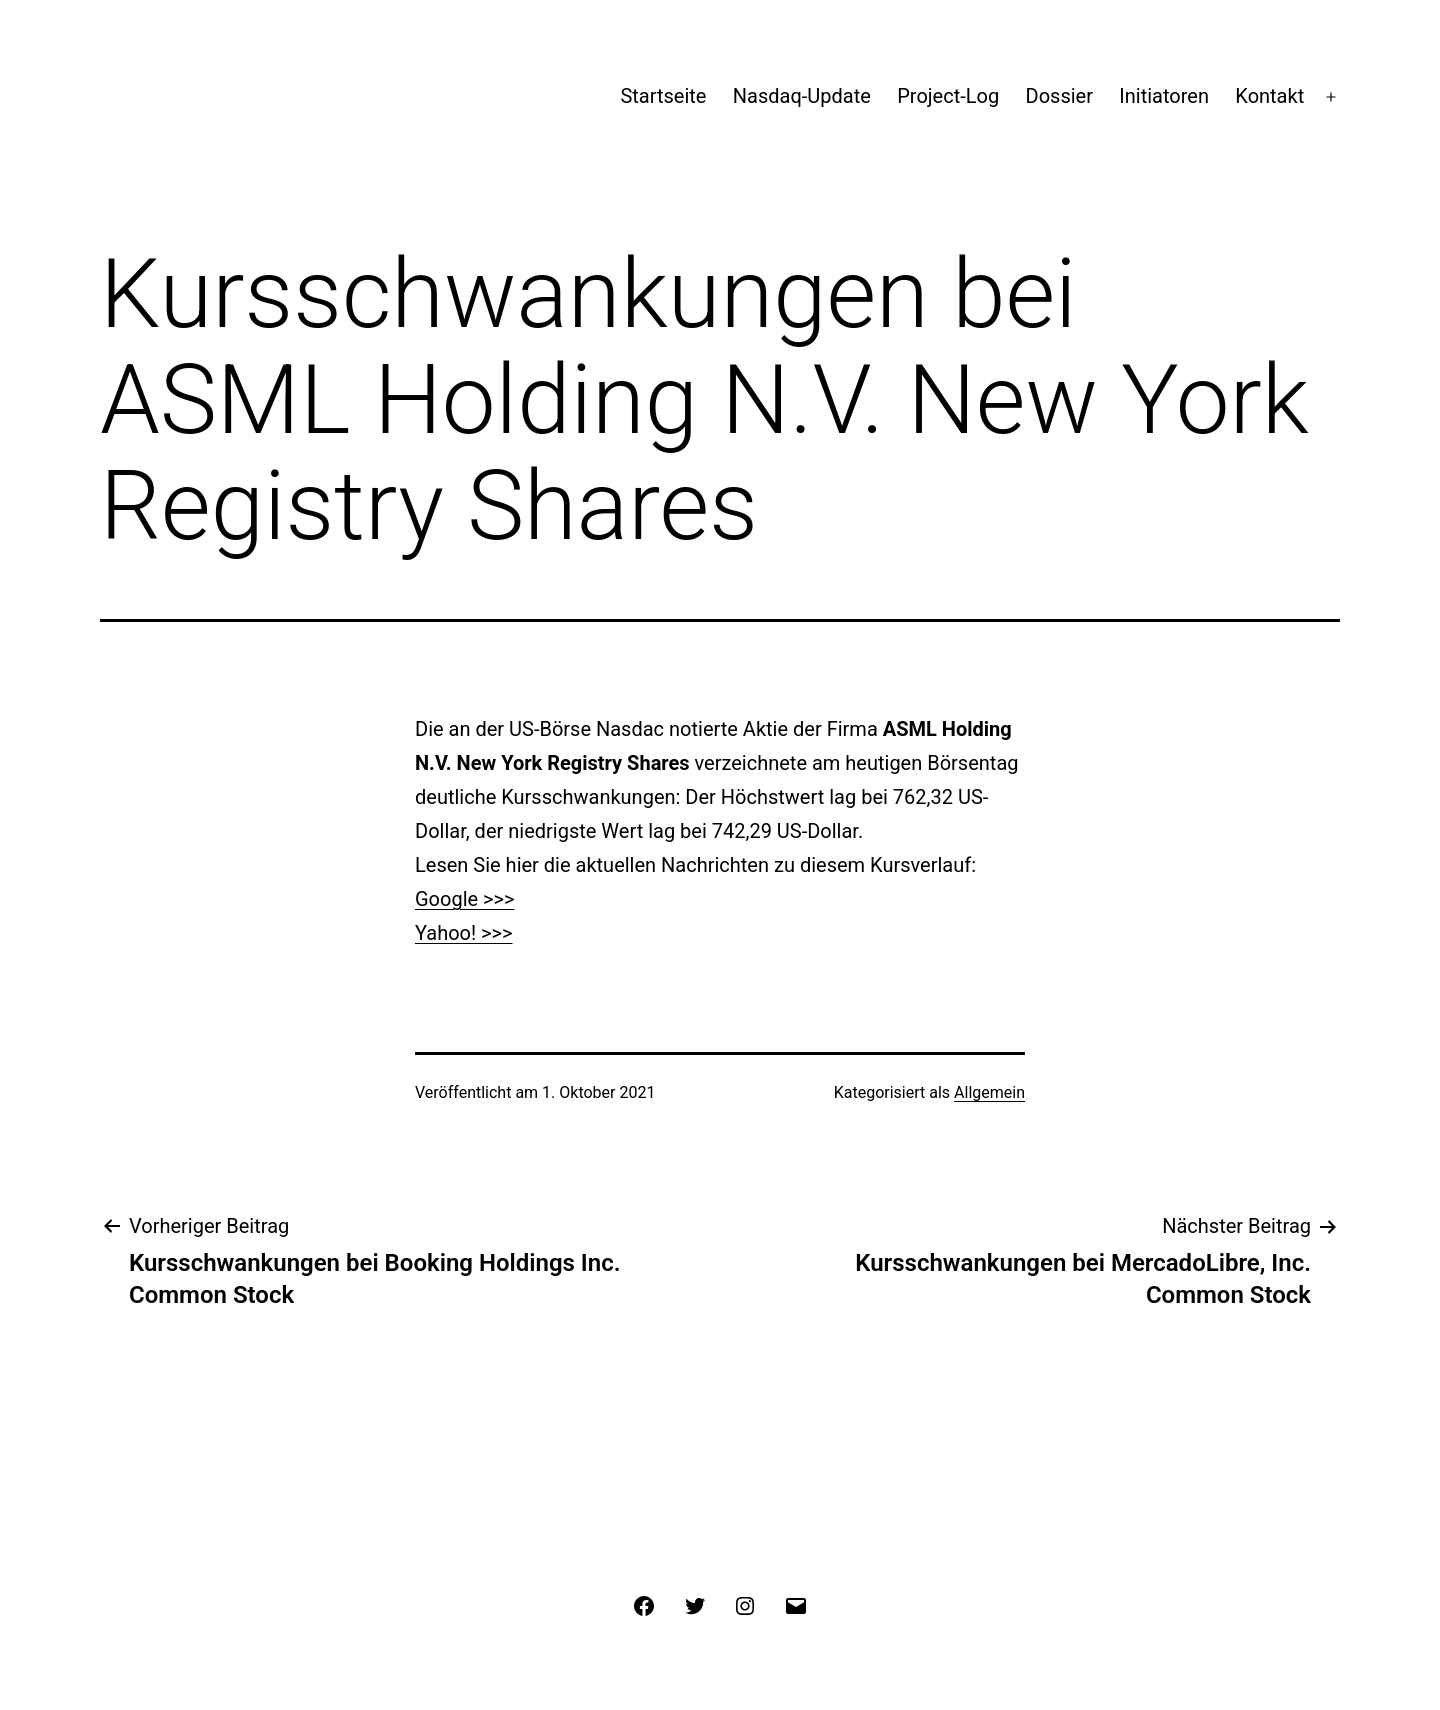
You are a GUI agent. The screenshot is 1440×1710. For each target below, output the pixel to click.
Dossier (1059, 96)
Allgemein (989, 1092)
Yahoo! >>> (464, 933)
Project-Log (948, 96)
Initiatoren (1164, 96)
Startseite (663, 96)
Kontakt (1269, 96)
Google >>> (464, 899)
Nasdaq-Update (802, 96)
